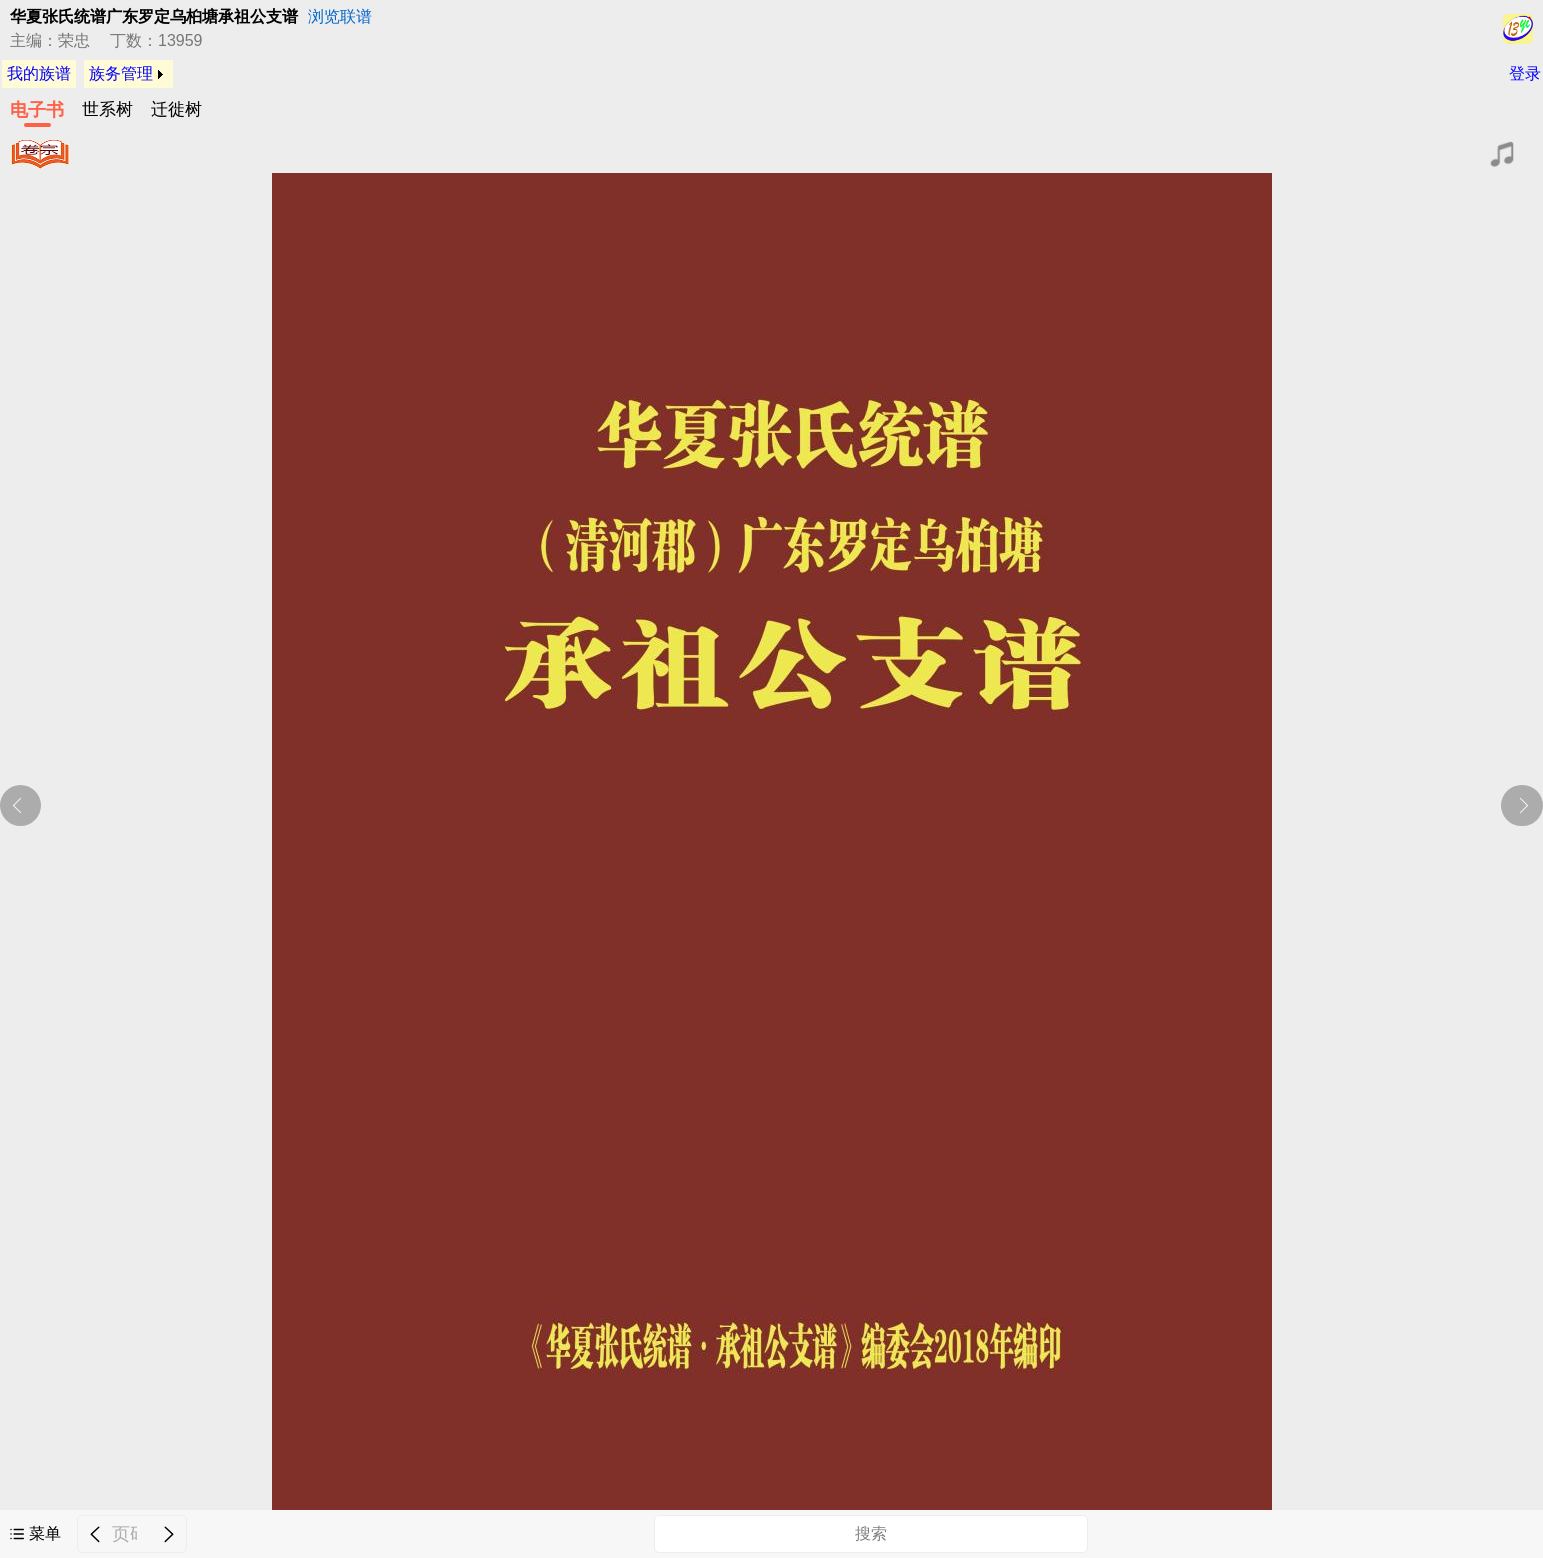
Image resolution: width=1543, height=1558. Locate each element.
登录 (1525, 73)
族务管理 (121, 73)
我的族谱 (39, 73)
